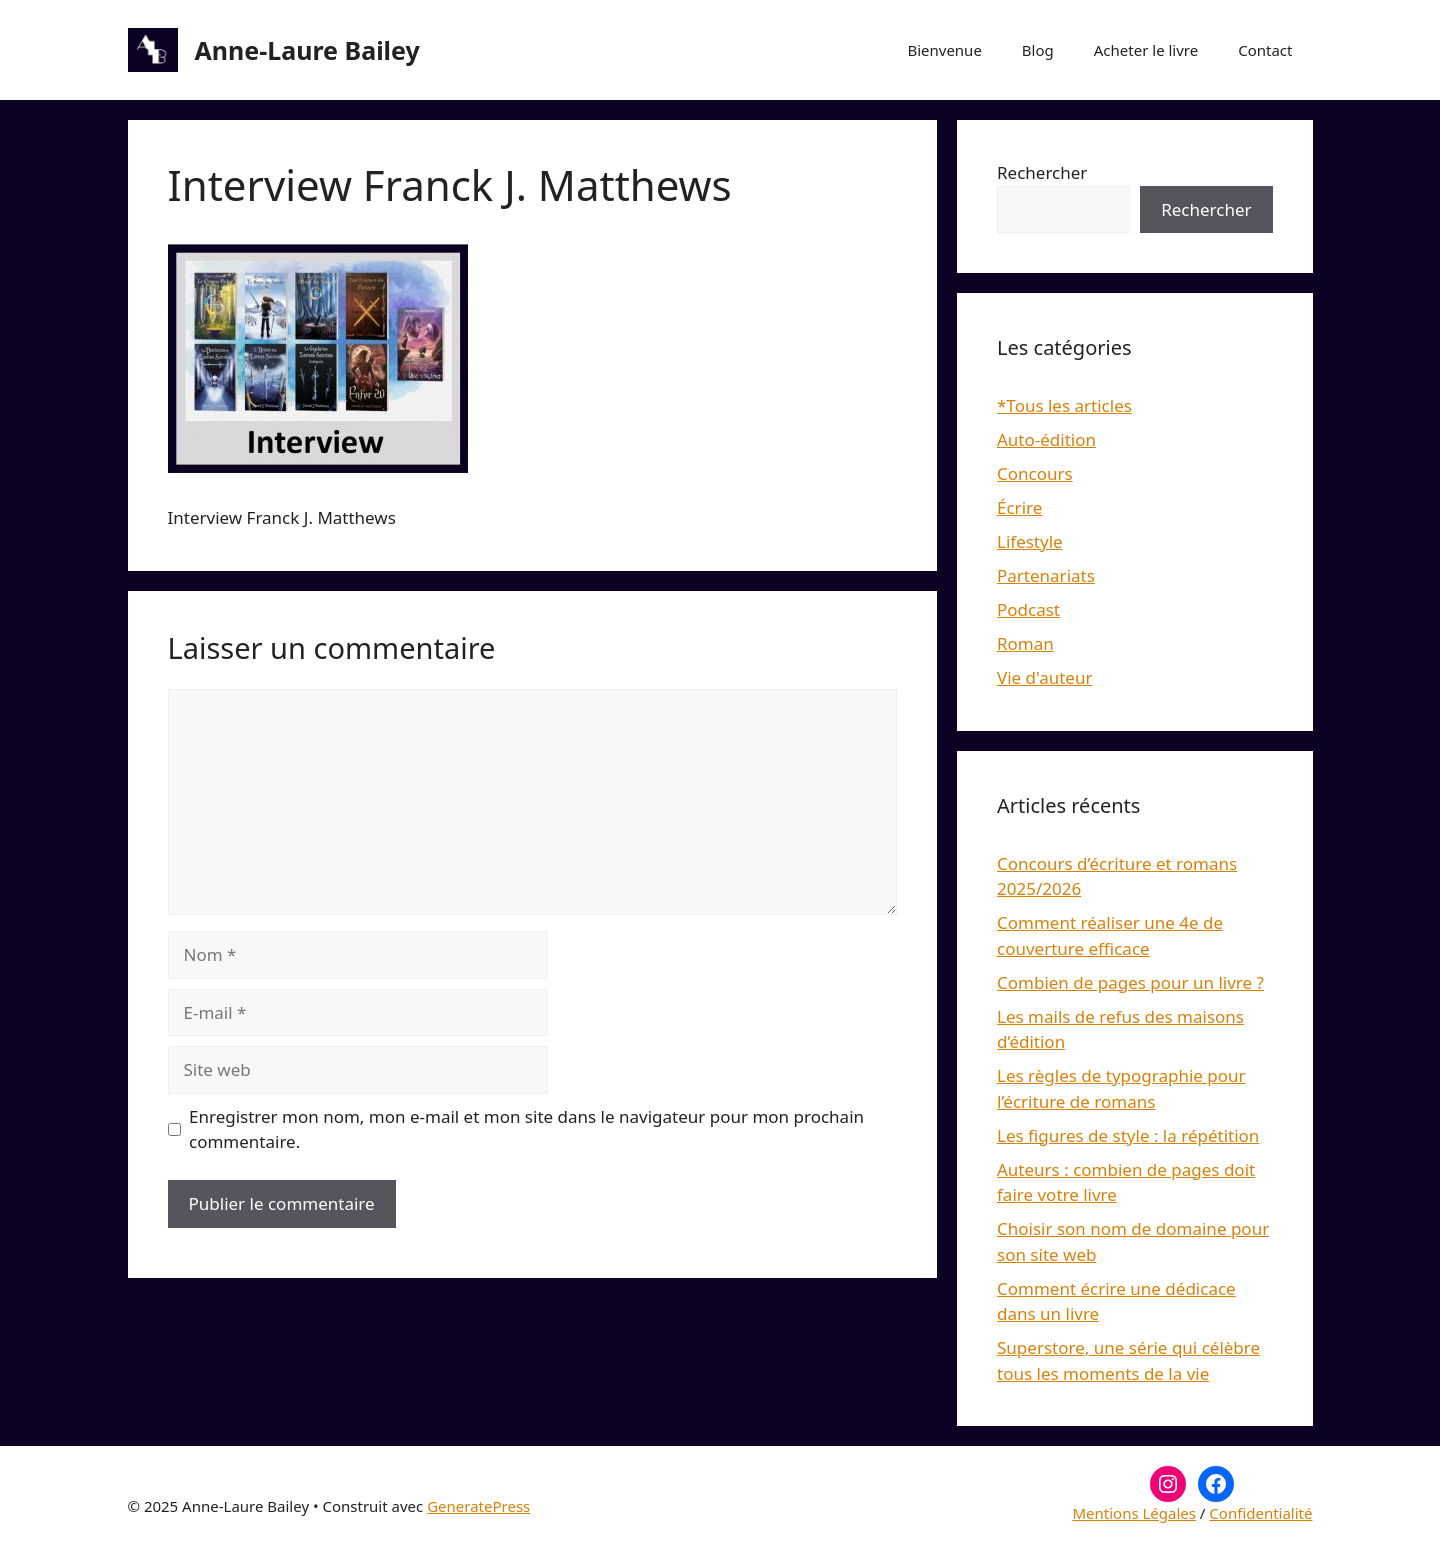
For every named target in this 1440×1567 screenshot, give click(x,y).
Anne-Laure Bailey (307, 50)
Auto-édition (1046, 439)
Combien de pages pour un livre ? (1130, 982)
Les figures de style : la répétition (1128, 1135)
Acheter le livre (1146, 50)
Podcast (1028, 609)
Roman (1025, 643)
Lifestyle (1030, 541)
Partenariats (1046, 575)
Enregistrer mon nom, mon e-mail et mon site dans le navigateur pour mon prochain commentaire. (526, 1129)
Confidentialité (1260, 1513)
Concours (1035, 473)
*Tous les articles (1064, 405)
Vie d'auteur (1045, 677)
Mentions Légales (1134, 1513)
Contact (1265, 50)
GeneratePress (478, 1506)
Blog (1038, 50)
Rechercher (1042, 172)
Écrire (1019, 507)
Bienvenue (944, 50)
